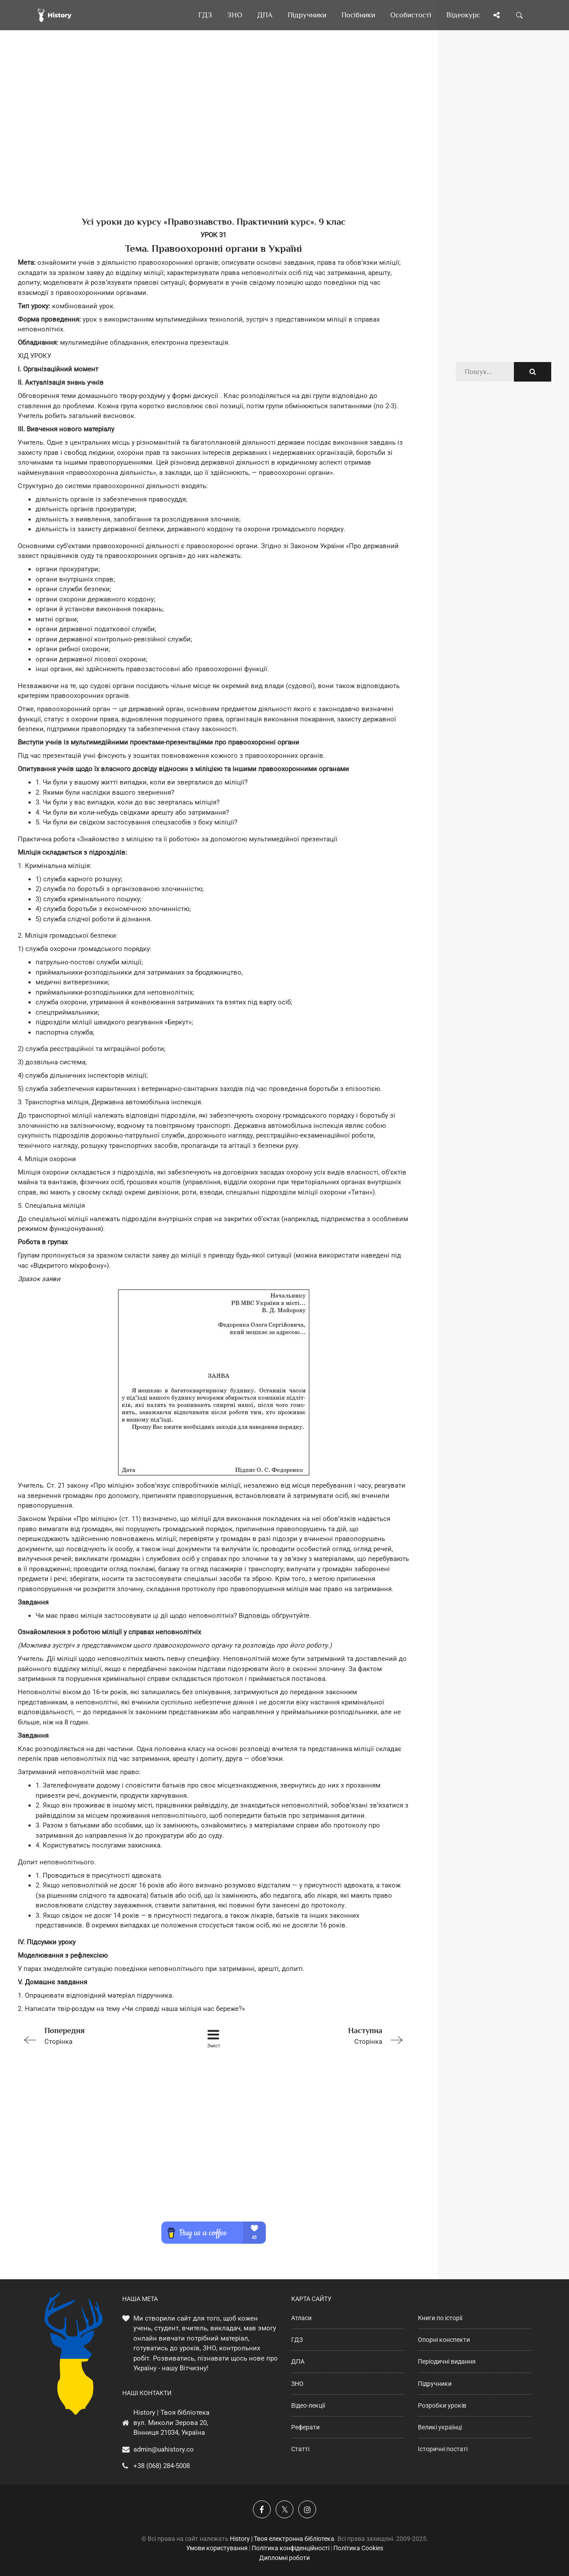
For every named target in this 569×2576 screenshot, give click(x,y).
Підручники (435, 2383)
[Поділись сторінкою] (496, 15)
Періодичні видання (447, 2361)
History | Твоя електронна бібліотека (282, 2538)
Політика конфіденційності (290, 2548)
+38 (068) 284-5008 (161, 2466)
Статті (300, 2449)
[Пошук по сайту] (519, 15)
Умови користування (217, 2548)
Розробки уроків (442, 2405)
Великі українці (440, 2427)
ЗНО (297, 2383)
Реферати (305, 2427)
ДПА (298, 2361)
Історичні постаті (443, 2449)
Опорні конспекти (444, 2339)
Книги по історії (440, 2317)
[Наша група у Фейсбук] (262, 2509)
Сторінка (95, 2035)
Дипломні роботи (284, 2557)
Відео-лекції (308, 2405)
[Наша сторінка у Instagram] (307, 2509)
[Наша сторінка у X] (284, 2509)
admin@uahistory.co (163, 2449)
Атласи (301, 2317)
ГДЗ (297, 2339)
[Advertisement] (213, 138)
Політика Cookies (358, 2548)
